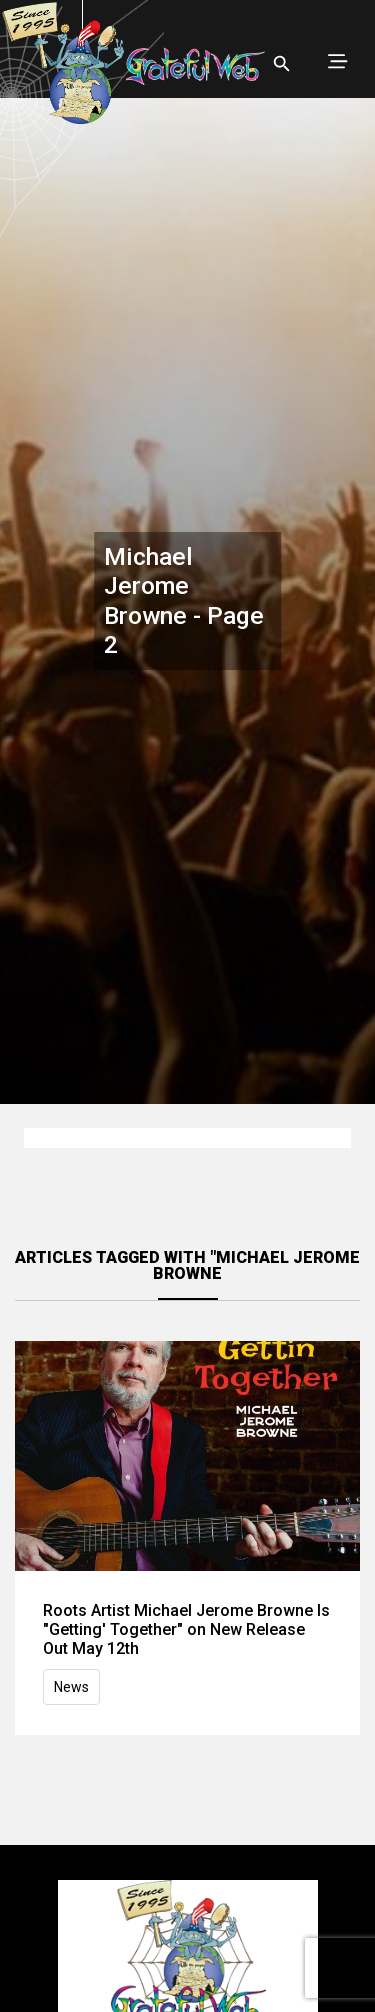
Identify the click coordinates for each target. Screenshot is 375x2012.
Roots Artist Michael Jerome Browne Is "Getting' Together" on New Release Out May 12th (186, 1629)
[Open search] (282, 64)
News (71, 1687)
